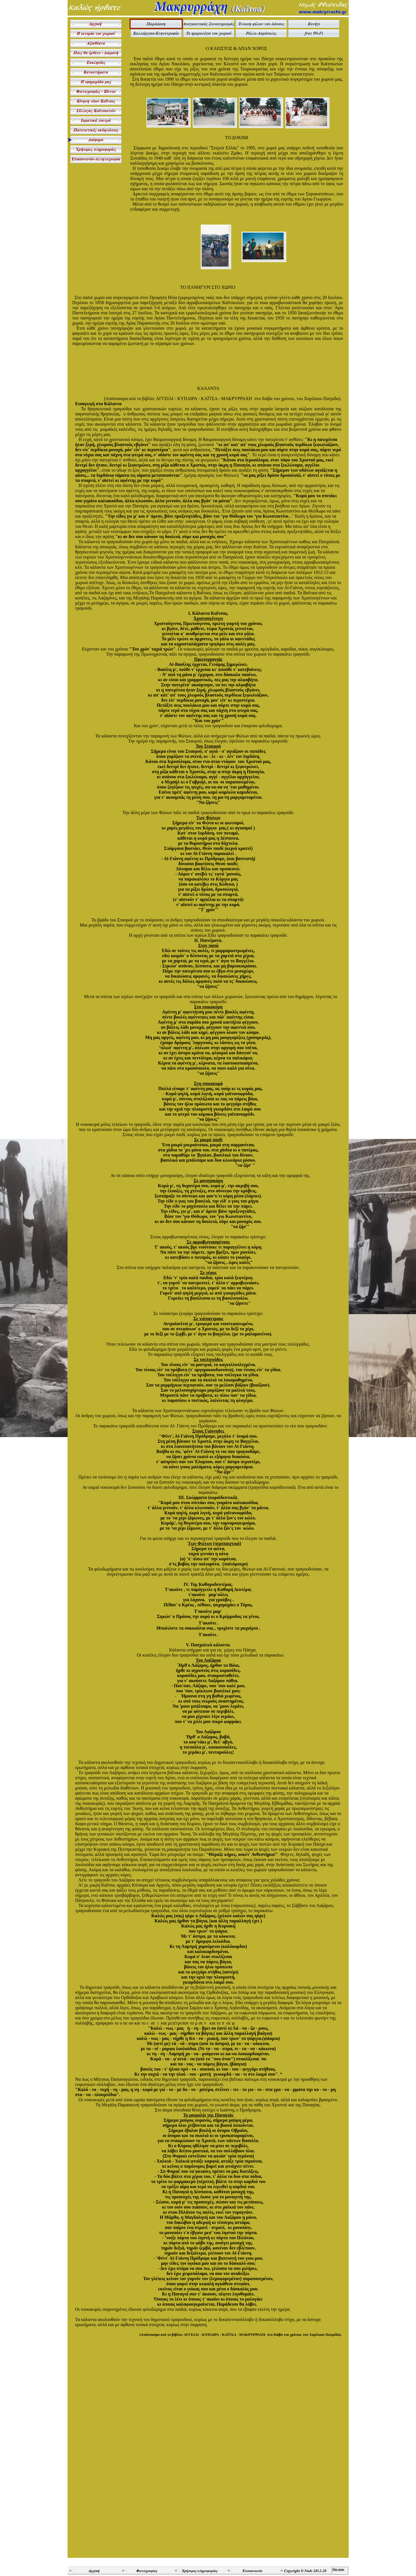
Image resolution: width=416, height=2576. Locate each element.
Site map (338, 2569)
